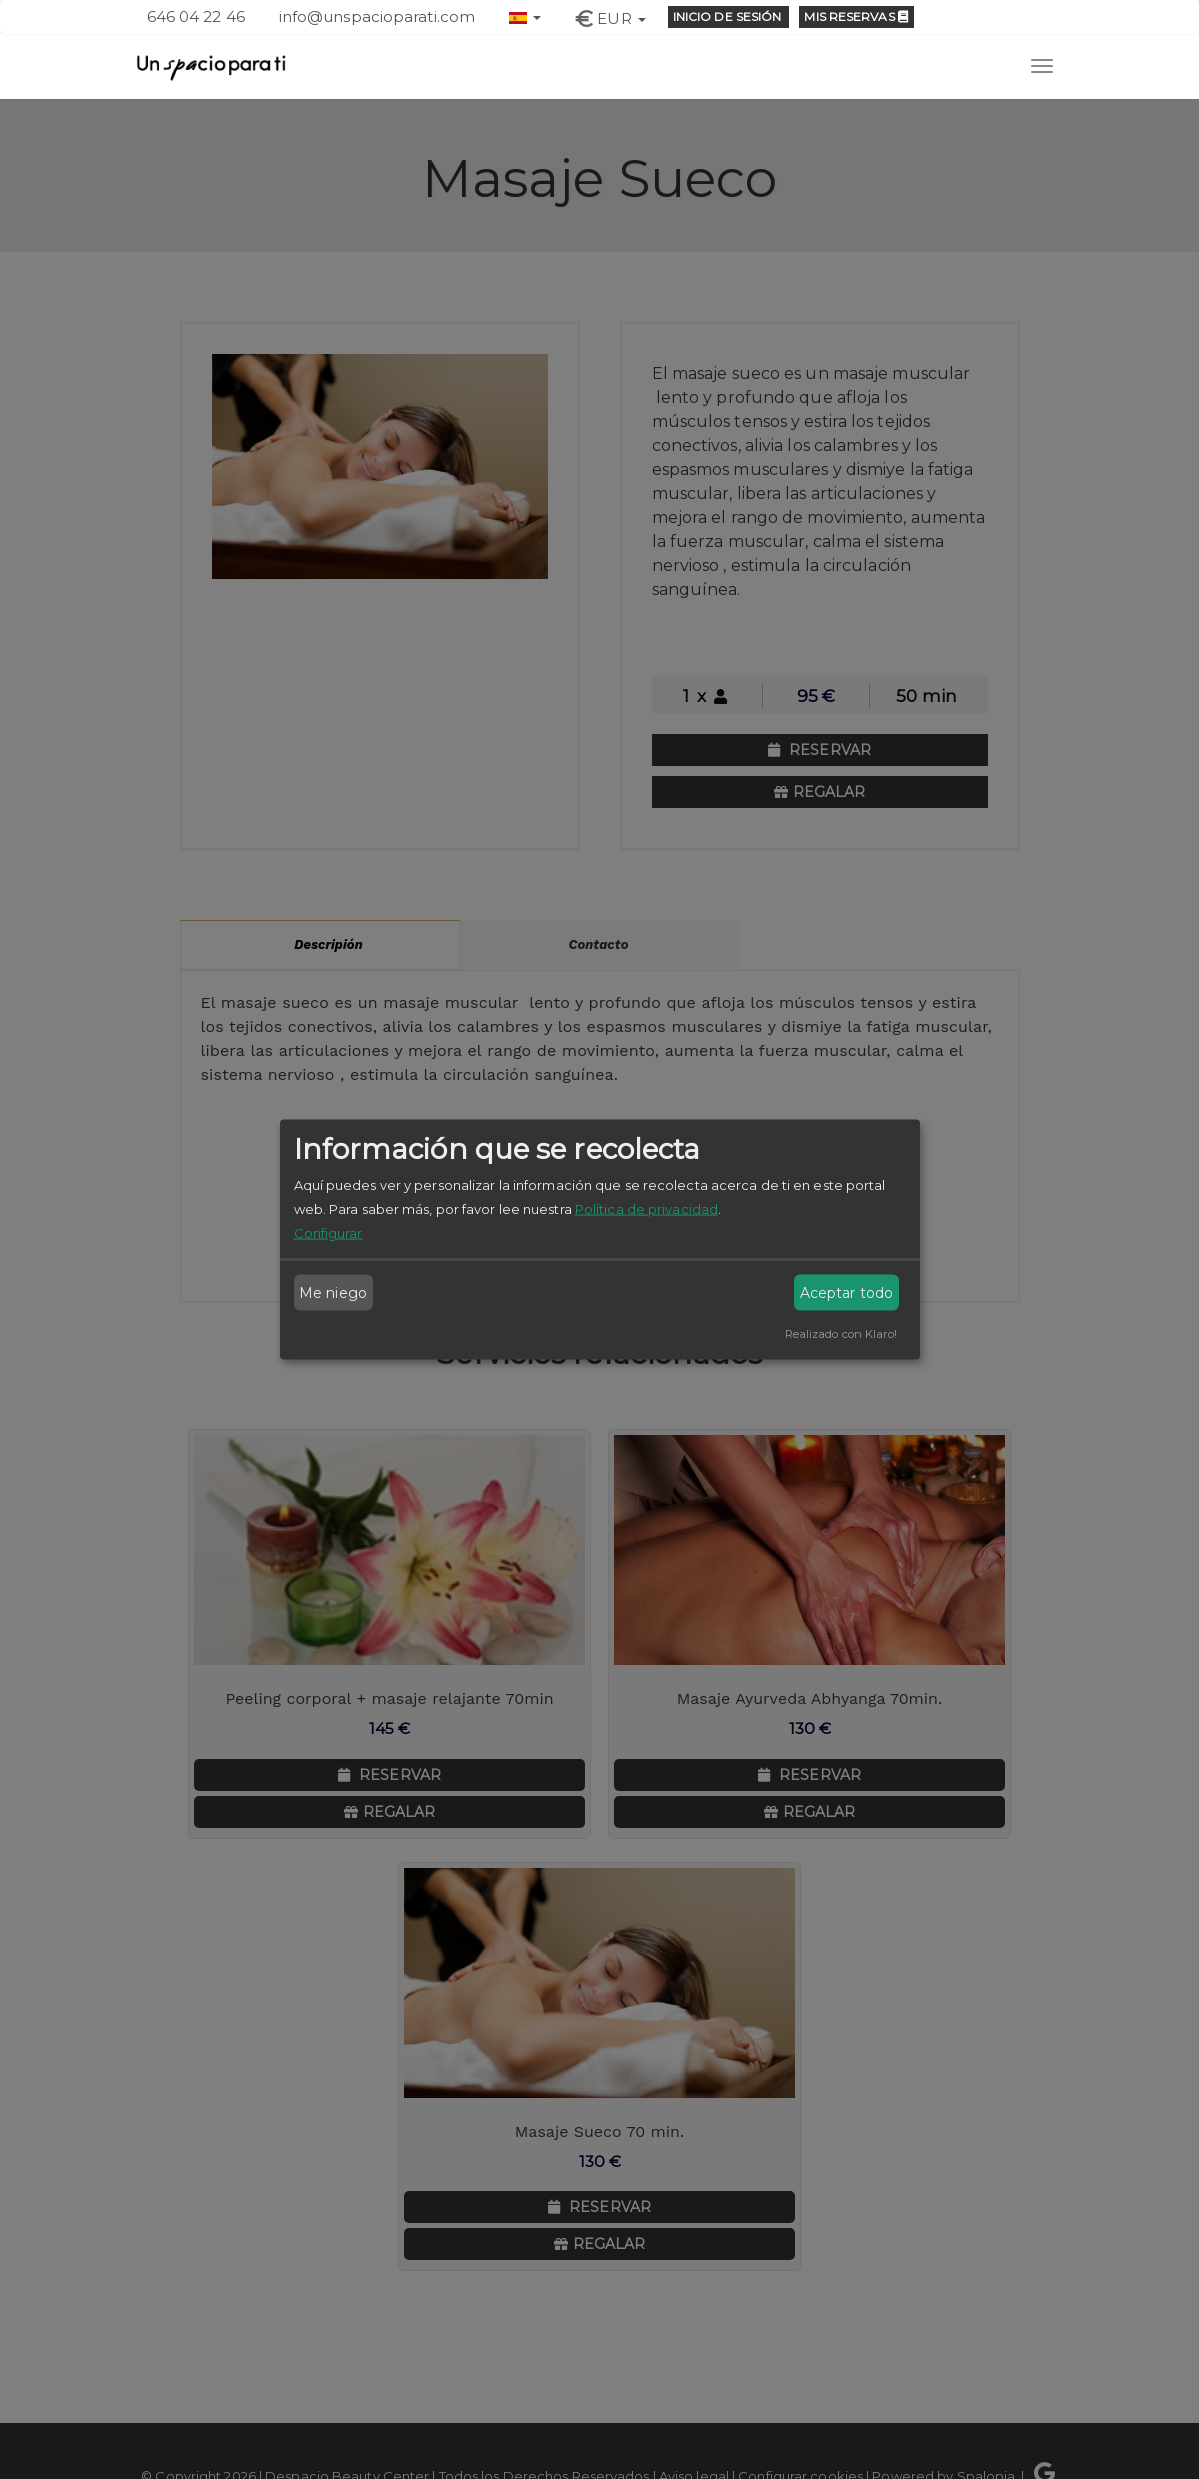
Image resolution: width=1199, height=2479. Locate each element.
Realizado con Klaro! (841, 1334)
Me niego (333, 1293)
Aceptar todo (846, 1293)
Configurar (328, 1233)
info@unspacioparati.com (377, 16)
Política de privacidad (646, 1209)
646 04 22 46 (196, 16)
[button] (525, 15)
